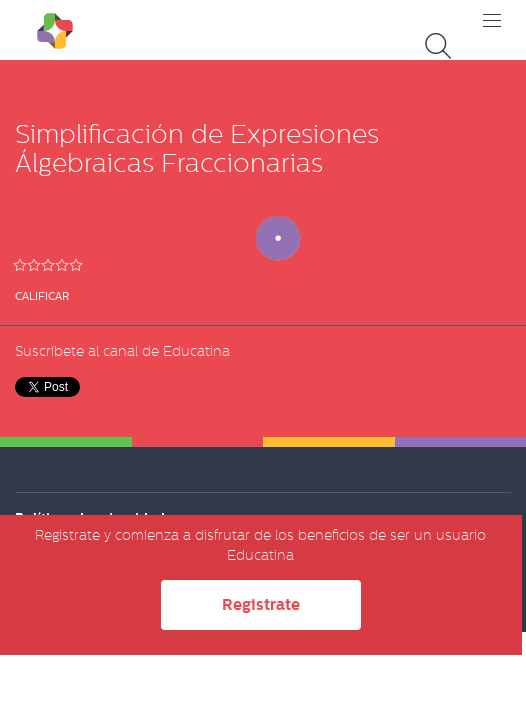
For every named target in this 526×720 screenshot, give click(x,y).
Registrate (261, 604)
